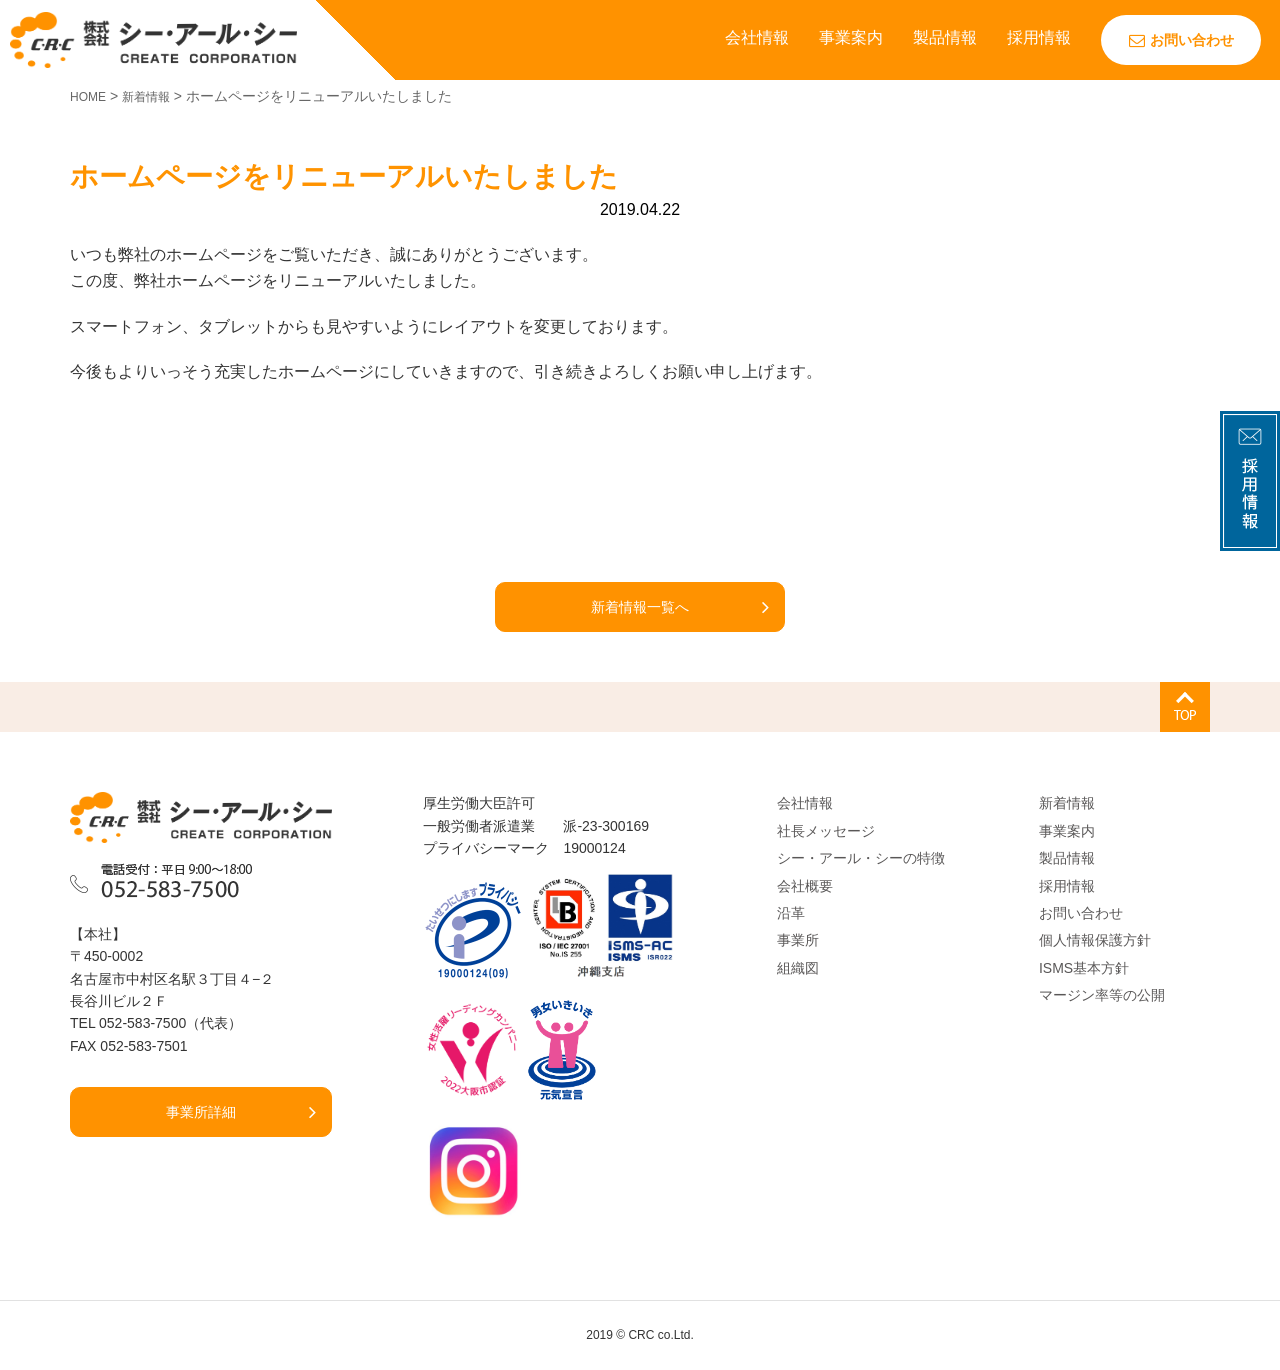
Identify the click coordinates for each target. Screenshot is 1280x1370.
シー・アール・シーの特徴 (861, 858)
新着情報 (1067, 803)
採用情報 (1039, 37)
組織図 (798, 968)
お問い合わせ (1181, 40)
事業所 (798, 940)
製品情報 (945, 37)
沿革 (791, 913)
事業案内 (851, 37)
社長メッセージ (826, 831)
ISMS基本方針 (1084, 968)
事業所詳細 (201, 1112)
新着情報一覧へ (640, 607)
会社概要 (805, 886)
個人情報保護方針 (1095, 940)
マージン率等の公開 (1102, 995)
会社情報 (757, 37)
